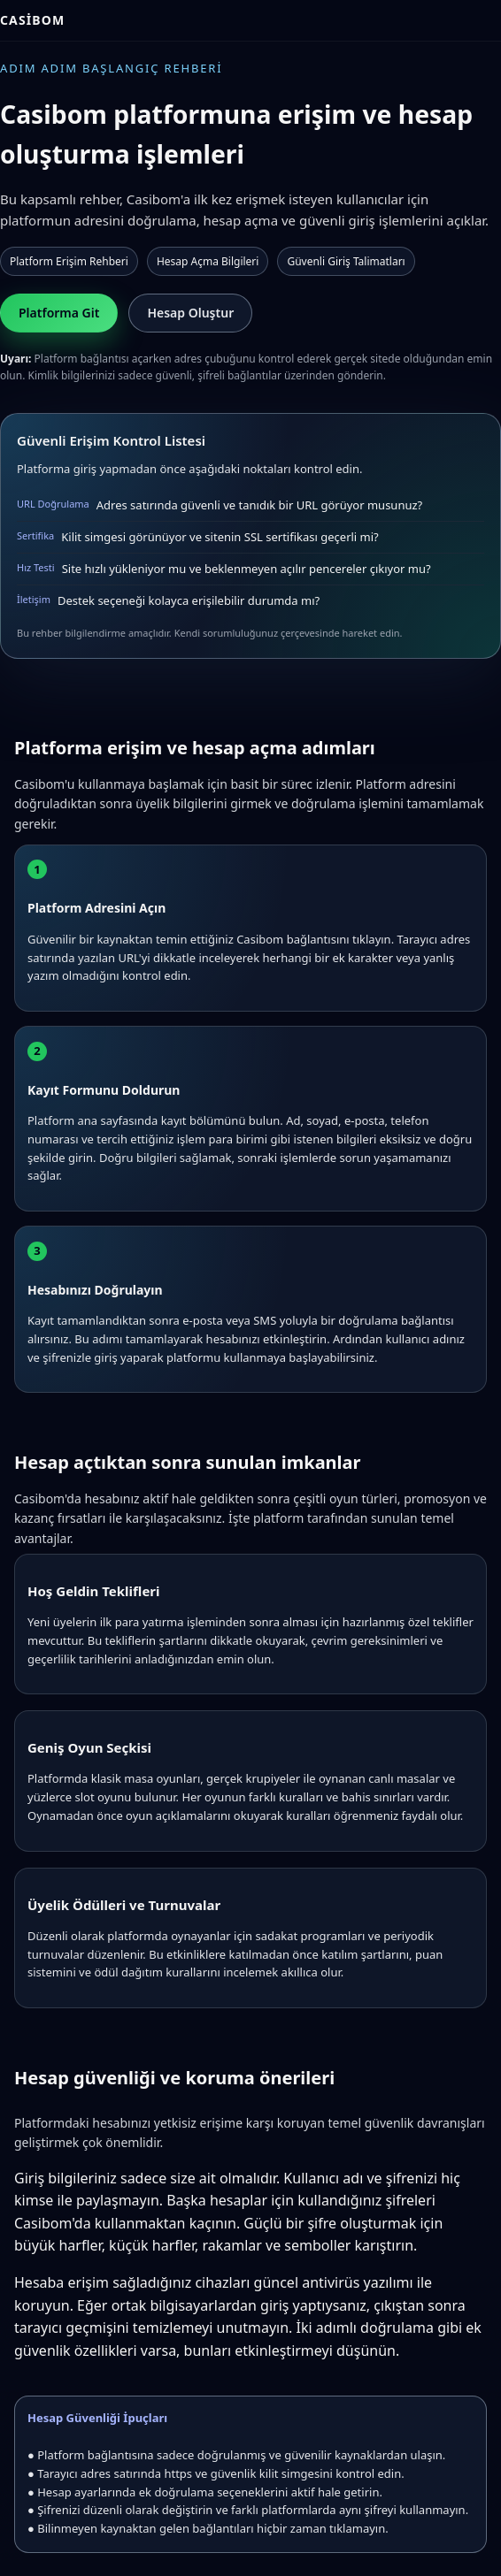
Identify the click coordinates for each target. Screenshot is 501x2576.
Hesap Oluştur (190, 312)
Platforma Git (59, 312)
